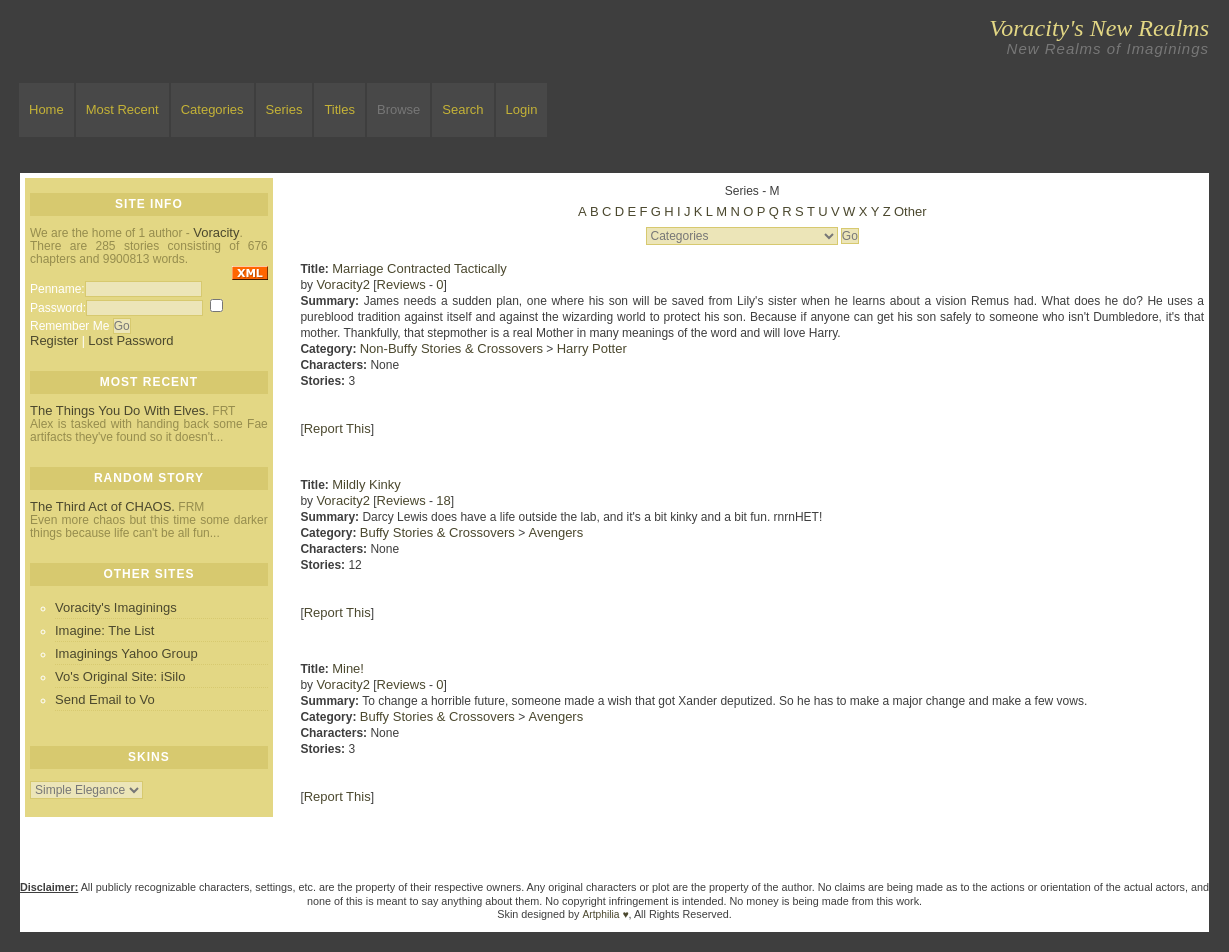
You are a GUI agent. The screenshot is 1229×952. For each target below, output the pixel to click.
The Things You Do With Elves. (119, 410)
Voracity (216, 232)
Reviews (401, 284)
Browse (398, 109)
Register (54, 340)
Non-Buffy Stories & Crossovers (451, 348)
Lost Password (130, 340)
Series (284, 109)
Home (46, 109)
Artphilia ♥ (606, 914)
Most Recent (122, 109)
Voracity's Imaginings (116, 607)
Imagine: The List (104, 630)
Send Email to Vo (105, 699)
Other (910, 211)
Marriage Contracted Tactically (419, 268)
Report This (337, 428)
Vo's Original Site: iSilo (120, 676)
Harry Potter (592, 348)
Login (522, 109)
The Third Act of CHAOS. (102, 506)
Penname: (57, 289)
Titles (339, 109)
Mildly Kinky (366, 484)
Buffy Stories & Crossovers (437, 532)
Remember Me (69, 326)
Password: (58, 308)
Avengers (556, 532)
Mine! (348, 668)
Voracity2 (342, 284)
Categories (212, 109)
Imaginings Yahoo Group (126, 653)
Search (462, 109)
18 (443, 500)
